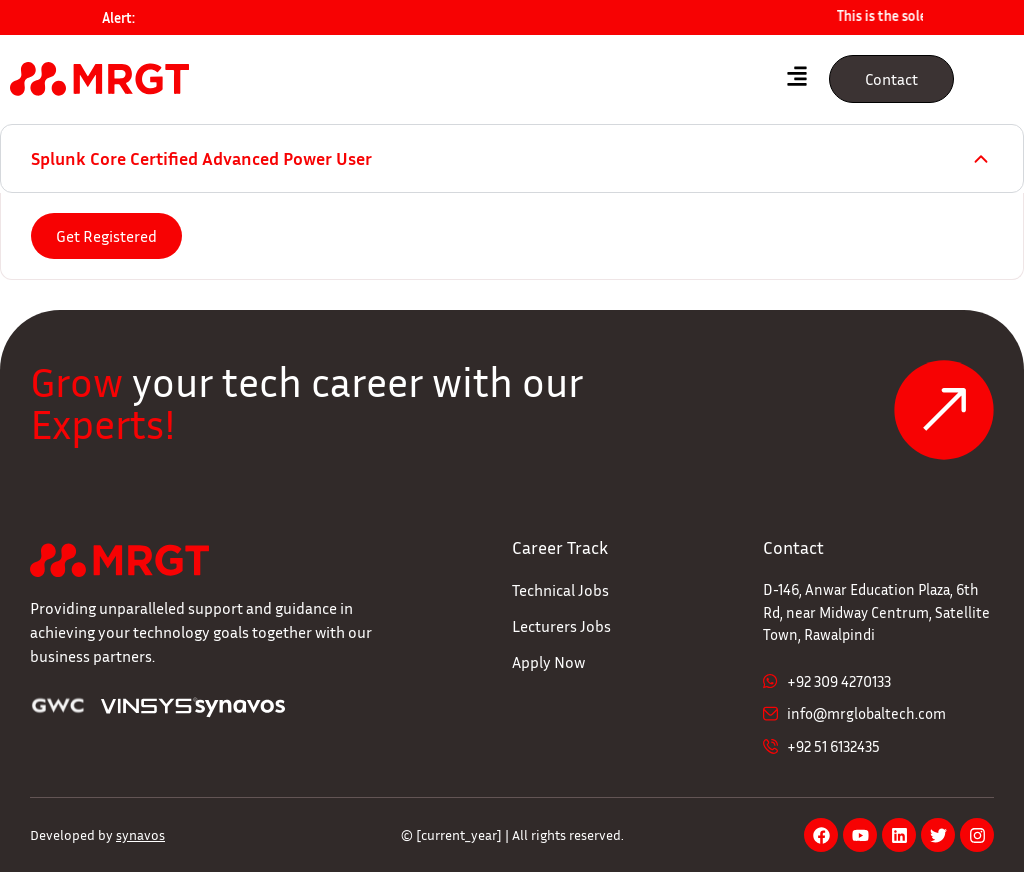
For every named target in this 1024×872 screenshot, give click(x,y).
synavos (140, 834)
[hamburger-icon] (796, 79)
